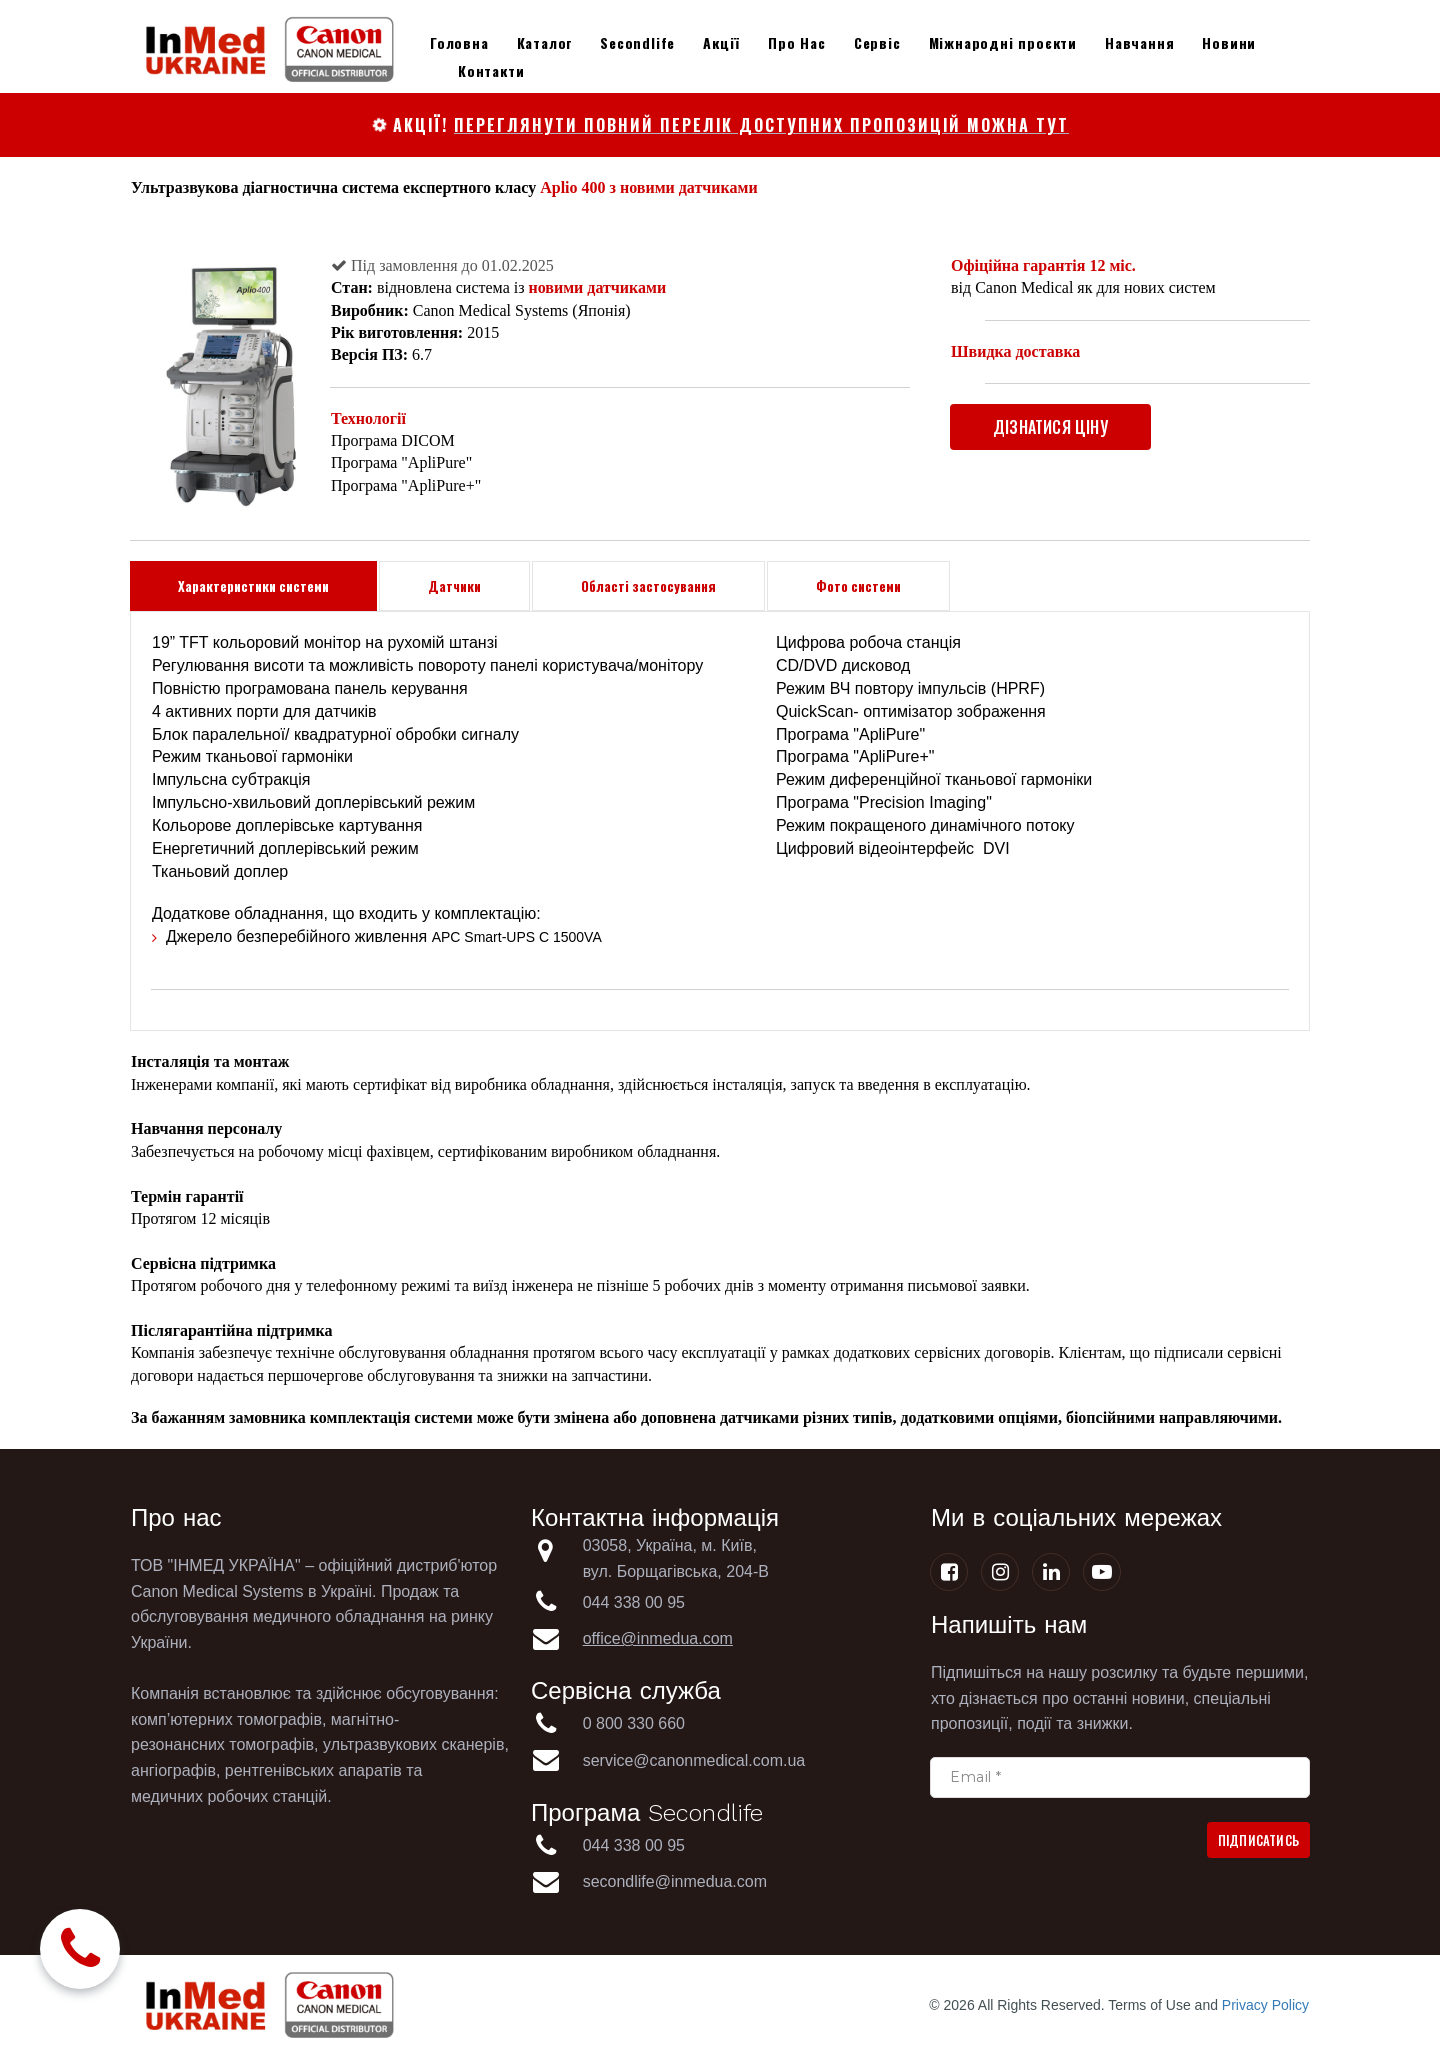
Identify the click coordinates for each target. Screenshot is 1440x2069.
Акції (721, 42)
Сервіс (877, 42)
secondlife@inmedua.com (675, 1881)
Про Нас (797, 42)
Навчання (1139, 42)
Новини (1229, 42)
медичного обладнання (339, 1616)
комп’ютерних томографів (226, 1719)
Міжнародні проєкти (1003, 42)
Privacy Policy (1265, 2005)
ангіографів (173, 1770)
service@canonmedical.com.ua (694, 1760)
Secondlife (637, 42)
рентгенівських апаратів (313, 1770)
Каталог (545, 42)
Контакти (491, 70)
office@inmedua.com (658, 1638)
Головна (459, 42)
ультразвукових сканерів (413, 1744)
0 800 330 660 (636, 1723)
